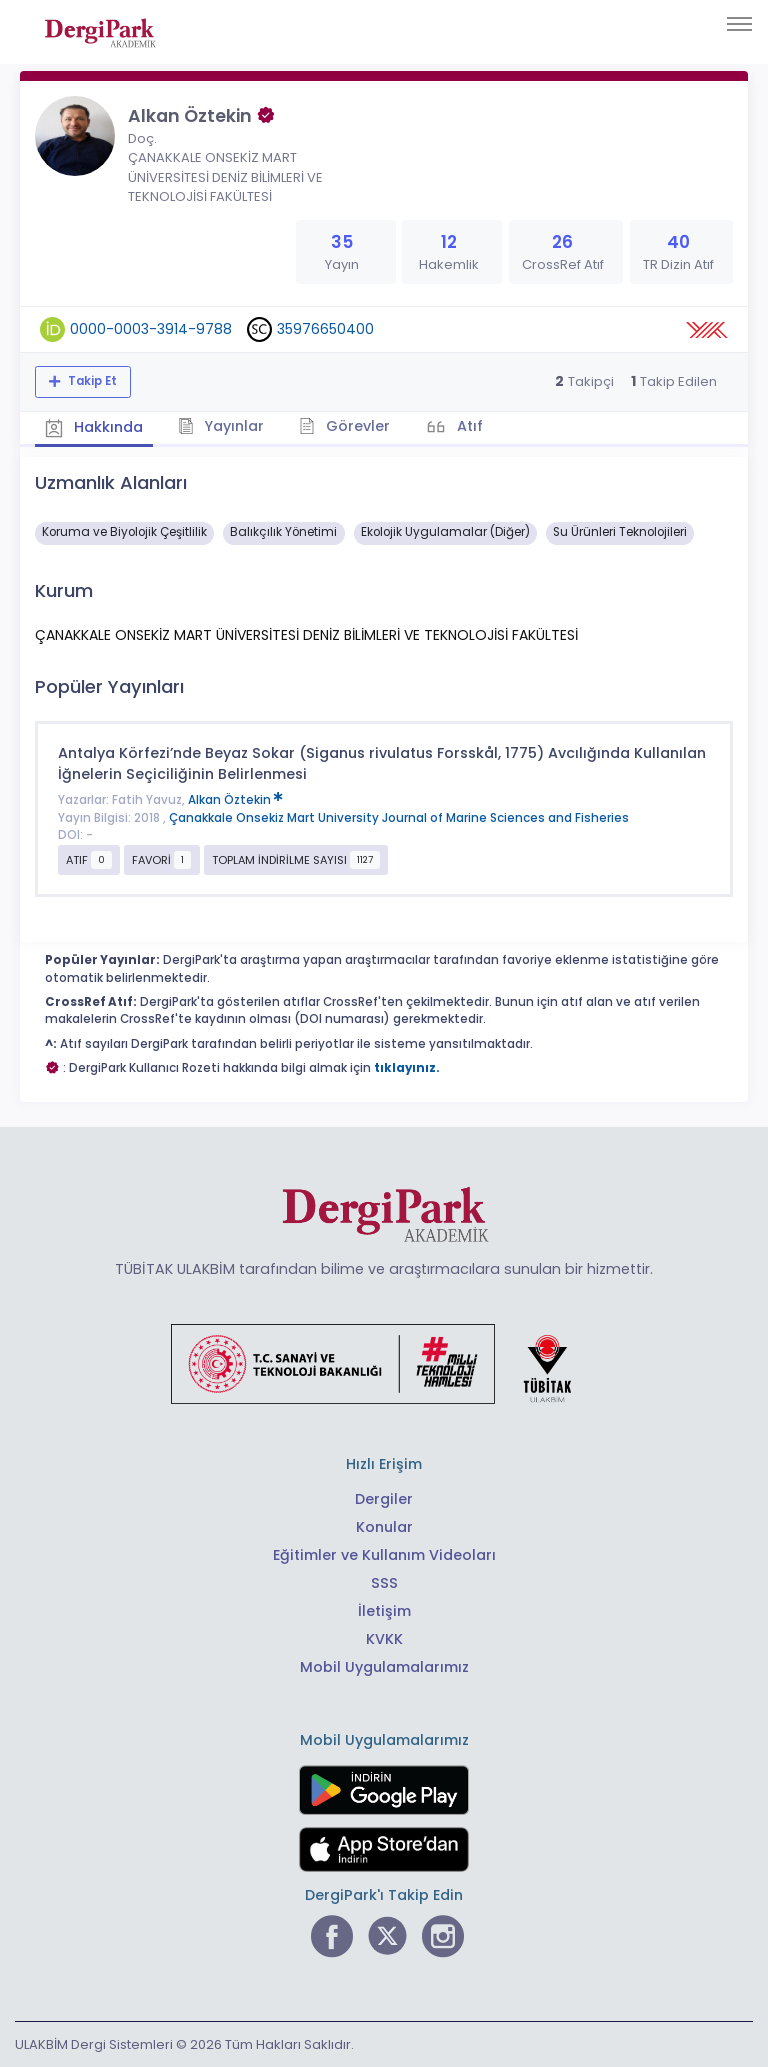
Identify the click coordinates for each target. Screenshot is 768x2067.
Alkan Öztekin (235, 800)
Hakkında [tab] (94, 427)
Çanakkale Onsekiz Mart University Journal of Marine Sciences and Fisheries (399, 818)
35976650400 (325, 329)
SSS (384, 1583)
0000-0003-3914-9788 (151, 329)
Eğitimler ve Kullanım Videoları (384, 1555)
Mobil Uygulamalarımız (384, 1667)
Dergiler (384, 1499)
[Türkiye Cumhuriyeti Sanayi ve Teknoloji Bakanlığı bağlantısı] (384, 1362)
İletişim (384, 1611)
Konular (384, 1527)
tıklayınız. (407, 1068)
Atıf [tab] (468, 426)
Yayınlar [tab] (221, 426)
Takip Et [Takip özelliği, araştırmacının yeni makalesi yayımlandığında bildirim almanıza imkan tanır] (91, 381)
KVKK (384, 1639)
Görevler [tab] (344, 426)
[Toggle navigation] (739, 24)
